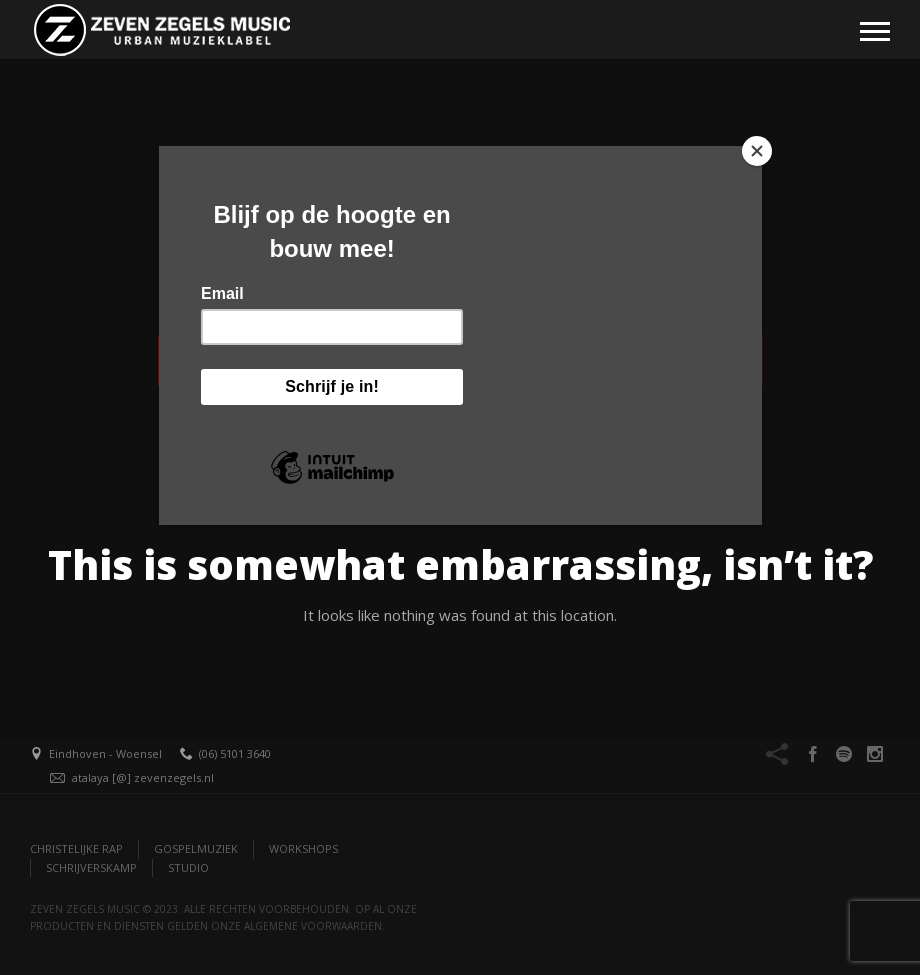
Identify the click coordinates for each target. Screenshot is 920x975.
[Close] (757, 151)
